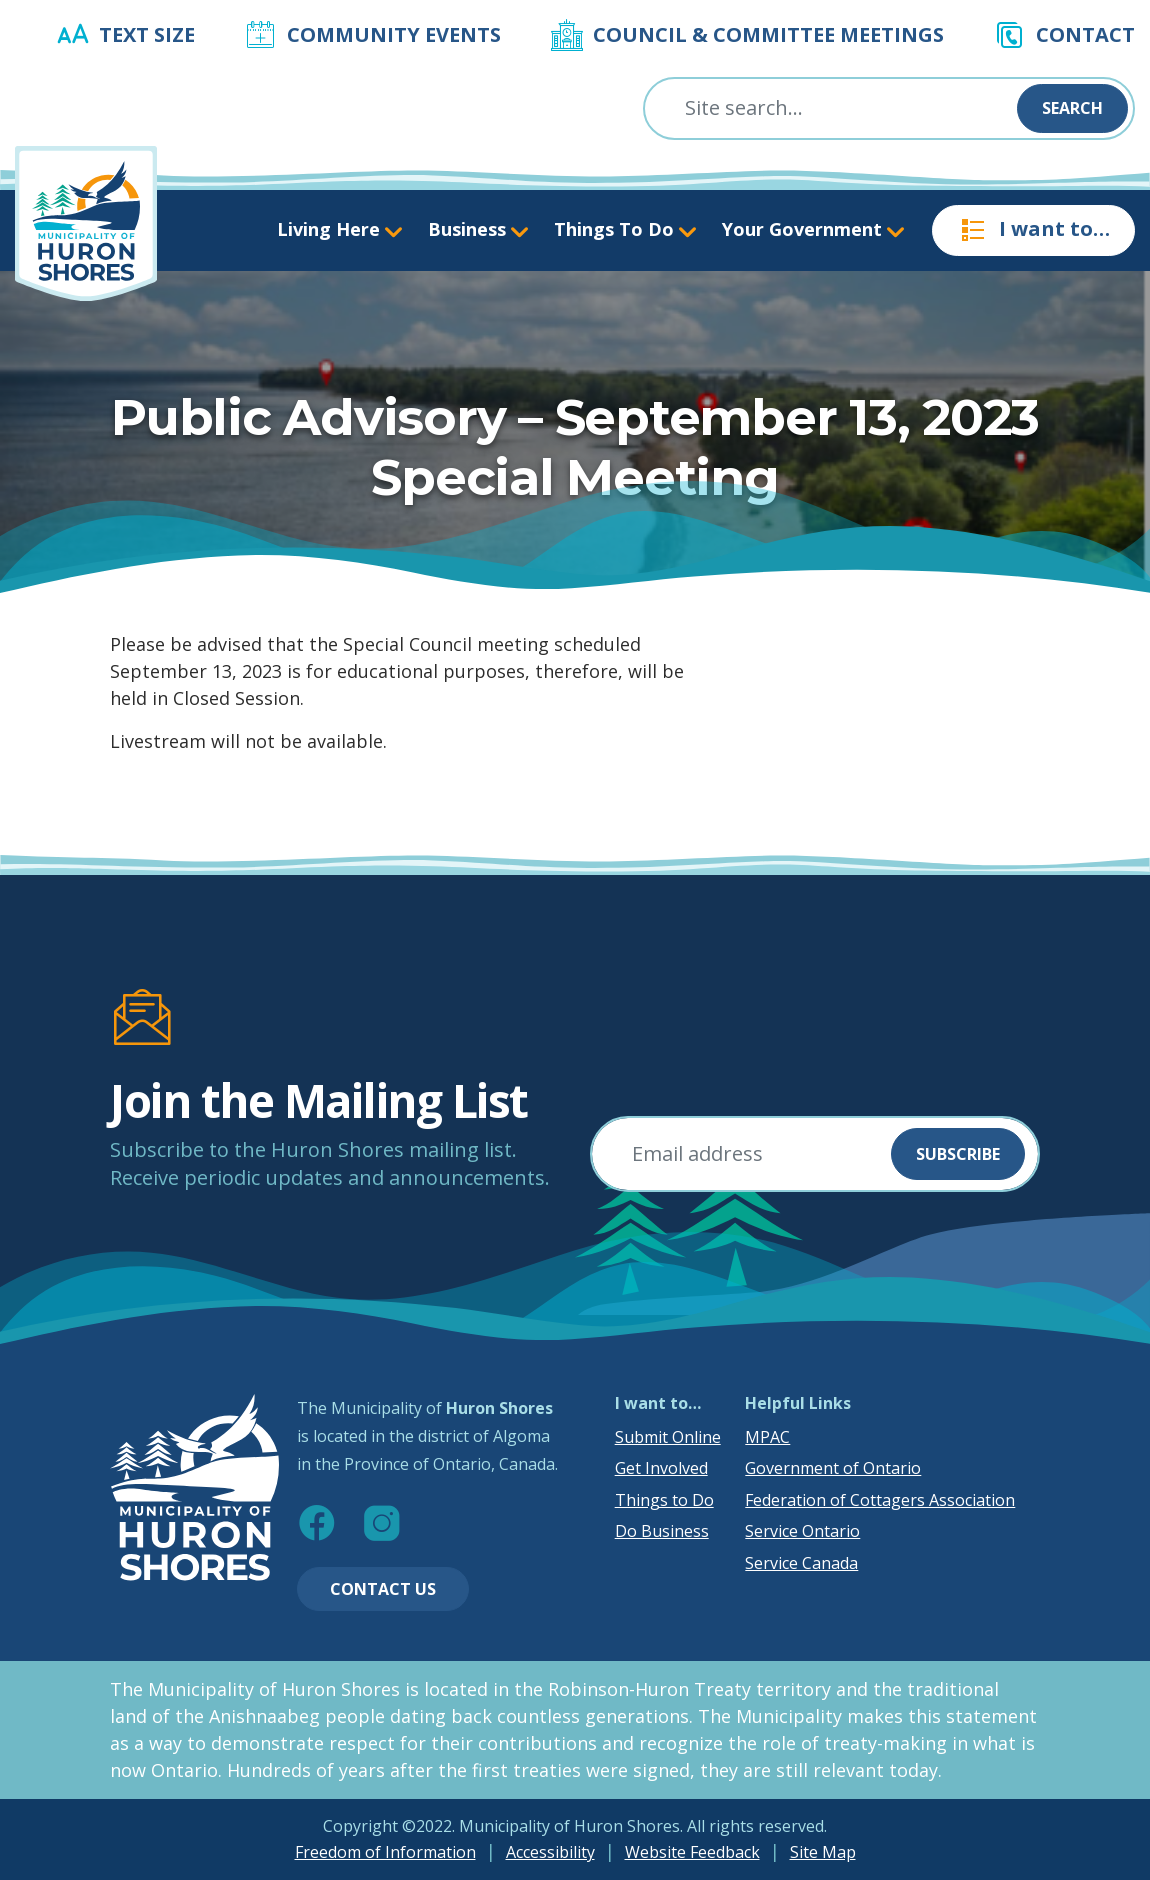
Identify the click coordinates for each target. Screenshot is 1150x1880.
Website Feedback (692, 1852)
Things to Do (664, 1500)
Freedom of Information (385, 1852)
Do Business (662, 1531)
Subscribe (958, 1154)
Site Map (823, 1852)
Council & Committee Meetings (768, 34)
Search (1072, 108)
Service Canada (801, 1563)
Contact (1085, 34)
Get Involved (661, 1468)
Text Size (147, 34)
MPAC (767, 1437)
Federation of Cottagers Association (880, 1500)
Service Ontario (802, 1531)
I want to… (1033, 230)
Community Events (394, 34)
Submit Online (668, 1437)
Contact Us (383, 1589)
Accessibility (550, 1852)
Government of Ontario (833, 1468)
